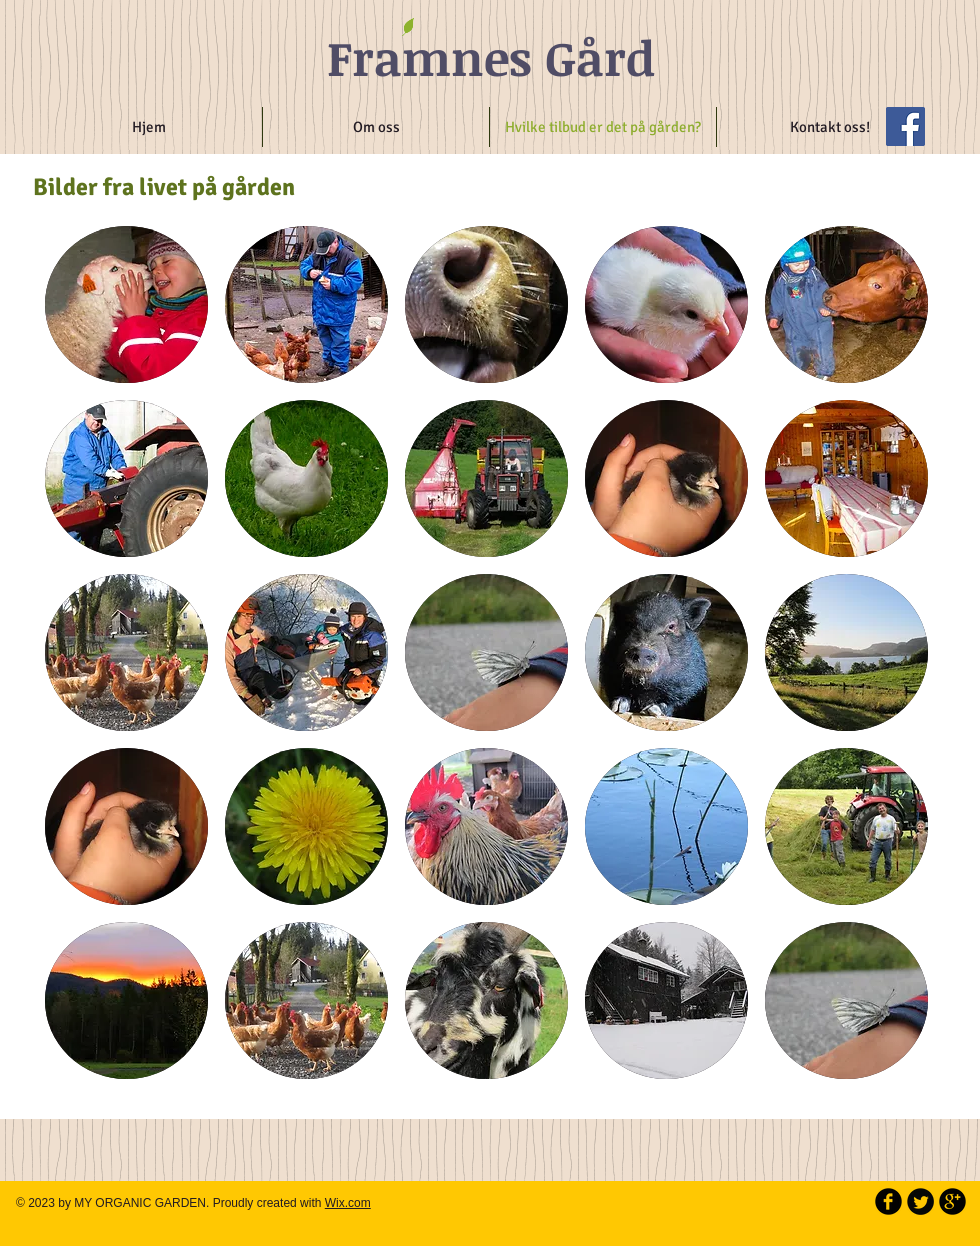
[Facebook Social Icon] (905, 126)
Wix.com (348, 1203)
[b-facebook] (888, 1201)
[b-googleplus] (952, 1201)
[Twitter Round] (920, 1201)
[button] (126, 304)
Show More (487, 1103)
